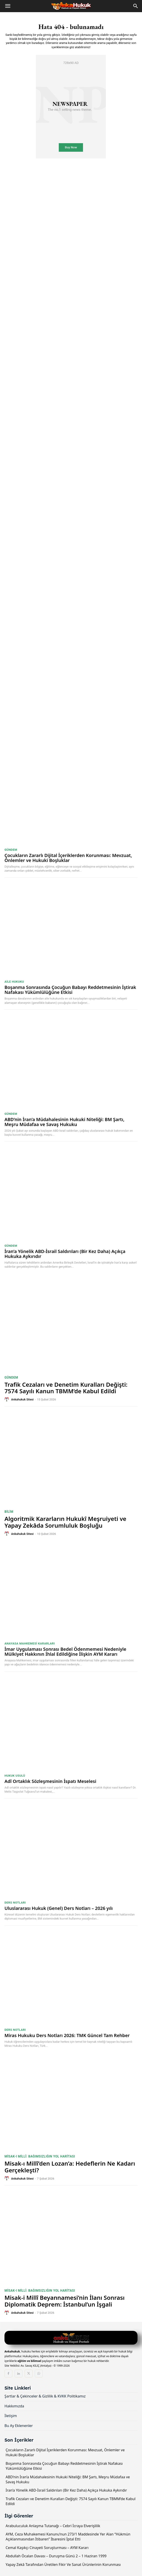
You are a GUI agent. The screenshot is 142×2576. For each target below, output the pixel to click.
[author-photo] (7, 1399)
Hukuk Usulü (14, 1775)
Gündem (10, 849)
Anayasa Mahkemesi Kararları (29, 1643)
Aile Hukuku (14, 981)
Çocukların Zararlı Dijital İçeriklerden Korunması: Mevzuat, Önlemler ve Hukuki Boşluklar (68, 857)
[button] (7, 6)
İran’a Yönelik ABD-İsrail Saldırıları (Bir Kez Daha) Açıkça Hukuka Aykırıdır (64, 1253)
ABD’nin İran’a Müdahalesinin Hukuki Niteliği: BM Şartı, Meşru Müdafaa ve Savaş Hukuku (64, 1121)
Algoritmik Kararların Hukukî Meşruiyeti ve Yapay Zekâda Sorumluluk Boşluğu (65, 1522)
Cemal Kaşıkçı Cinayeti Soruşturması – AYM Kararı (47, 2547)
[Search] (135, 6)
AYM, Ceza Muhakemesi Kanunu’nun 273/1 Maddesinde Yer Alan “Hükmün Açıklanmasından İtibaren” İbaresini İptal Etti (68, 2537)
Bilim (8, 1511)
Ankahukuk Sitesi (22, 1399)
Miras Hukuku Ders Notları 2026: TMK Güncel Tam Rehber (67, 2035)
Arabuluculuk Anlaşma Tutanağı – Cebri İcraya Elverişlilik (53, 2525)
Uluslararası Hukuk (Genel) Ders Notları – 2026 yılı (58, 1908)
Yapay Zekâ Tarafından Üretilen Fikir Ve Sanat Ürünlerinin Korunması (63, 2564)
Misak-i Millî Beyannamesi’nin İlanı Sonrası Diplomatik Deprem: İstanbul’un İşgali (64, 2300)
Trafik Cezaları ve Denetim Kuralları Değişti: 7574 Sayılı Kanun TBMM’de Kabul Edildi (65, 1387)
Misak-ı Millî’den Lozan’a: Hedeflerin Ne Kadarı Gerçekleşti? (69, 2166)
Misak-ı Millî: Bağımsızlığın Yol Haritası (39, 2156)
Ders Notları (15, 1902)
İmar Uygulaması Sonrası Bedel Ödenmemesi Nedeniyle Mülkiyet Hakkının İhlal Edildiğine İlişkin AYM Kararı (65, 1651)
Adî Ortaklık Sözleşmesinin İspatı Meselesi (50, 1781)
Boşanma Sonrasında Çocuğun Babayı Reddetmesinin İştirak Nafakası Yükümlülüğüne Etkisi (70, 989)
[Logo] (71, 2338)
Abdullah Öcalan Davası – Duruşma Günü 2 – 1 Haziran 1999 (56, 2555)
